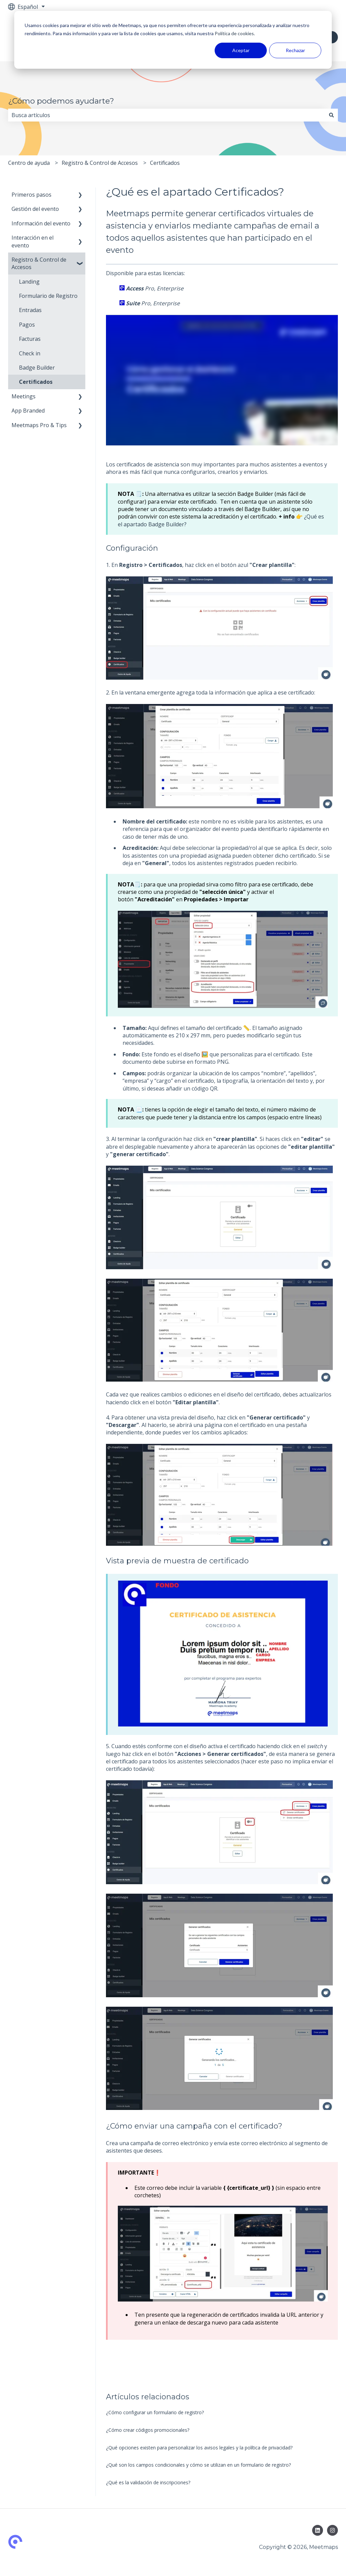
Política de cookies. (234, 33)
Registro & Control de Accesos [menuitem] (39, 263)
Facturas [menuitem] (30, 339)
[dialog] (173, 40)
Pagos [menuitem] (27, 324)
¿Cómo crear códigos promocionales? (147, 2430)
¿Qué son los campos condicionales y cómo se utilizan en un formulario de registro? (198, 2465)
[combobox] (166, 115)
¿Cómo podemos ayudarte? (61, 101)
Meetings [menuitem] (24, 396)
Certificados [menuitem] (35, 382)
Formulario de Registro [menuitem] (48, 296)
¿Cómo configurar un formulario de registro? (155, 2412)
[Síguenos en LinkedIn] (317, 2530)
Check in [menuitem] (29, 353)
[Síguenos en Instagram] (332, 2530)
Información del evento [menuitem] (41, 223)
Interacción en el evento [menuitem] (32, 241)
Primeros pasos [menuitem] (31, 194)
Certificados (165, 163)
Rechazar (295, 50)
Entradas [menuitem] (30, 310)
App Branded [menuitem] (28, 410)
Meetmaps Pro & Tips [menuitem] (39, 425)
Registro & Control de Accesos (100, 163)
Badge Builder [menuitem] (37, 367)
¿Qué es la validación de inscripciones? (148, 2482)
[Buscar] (331, 115)
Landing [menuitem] (29, 281)
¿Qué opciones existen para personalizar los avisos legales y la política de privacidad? (199, 2447)
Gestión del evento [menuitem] (35, 209)
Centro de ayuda (29, 163)
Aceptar (241, 50)
